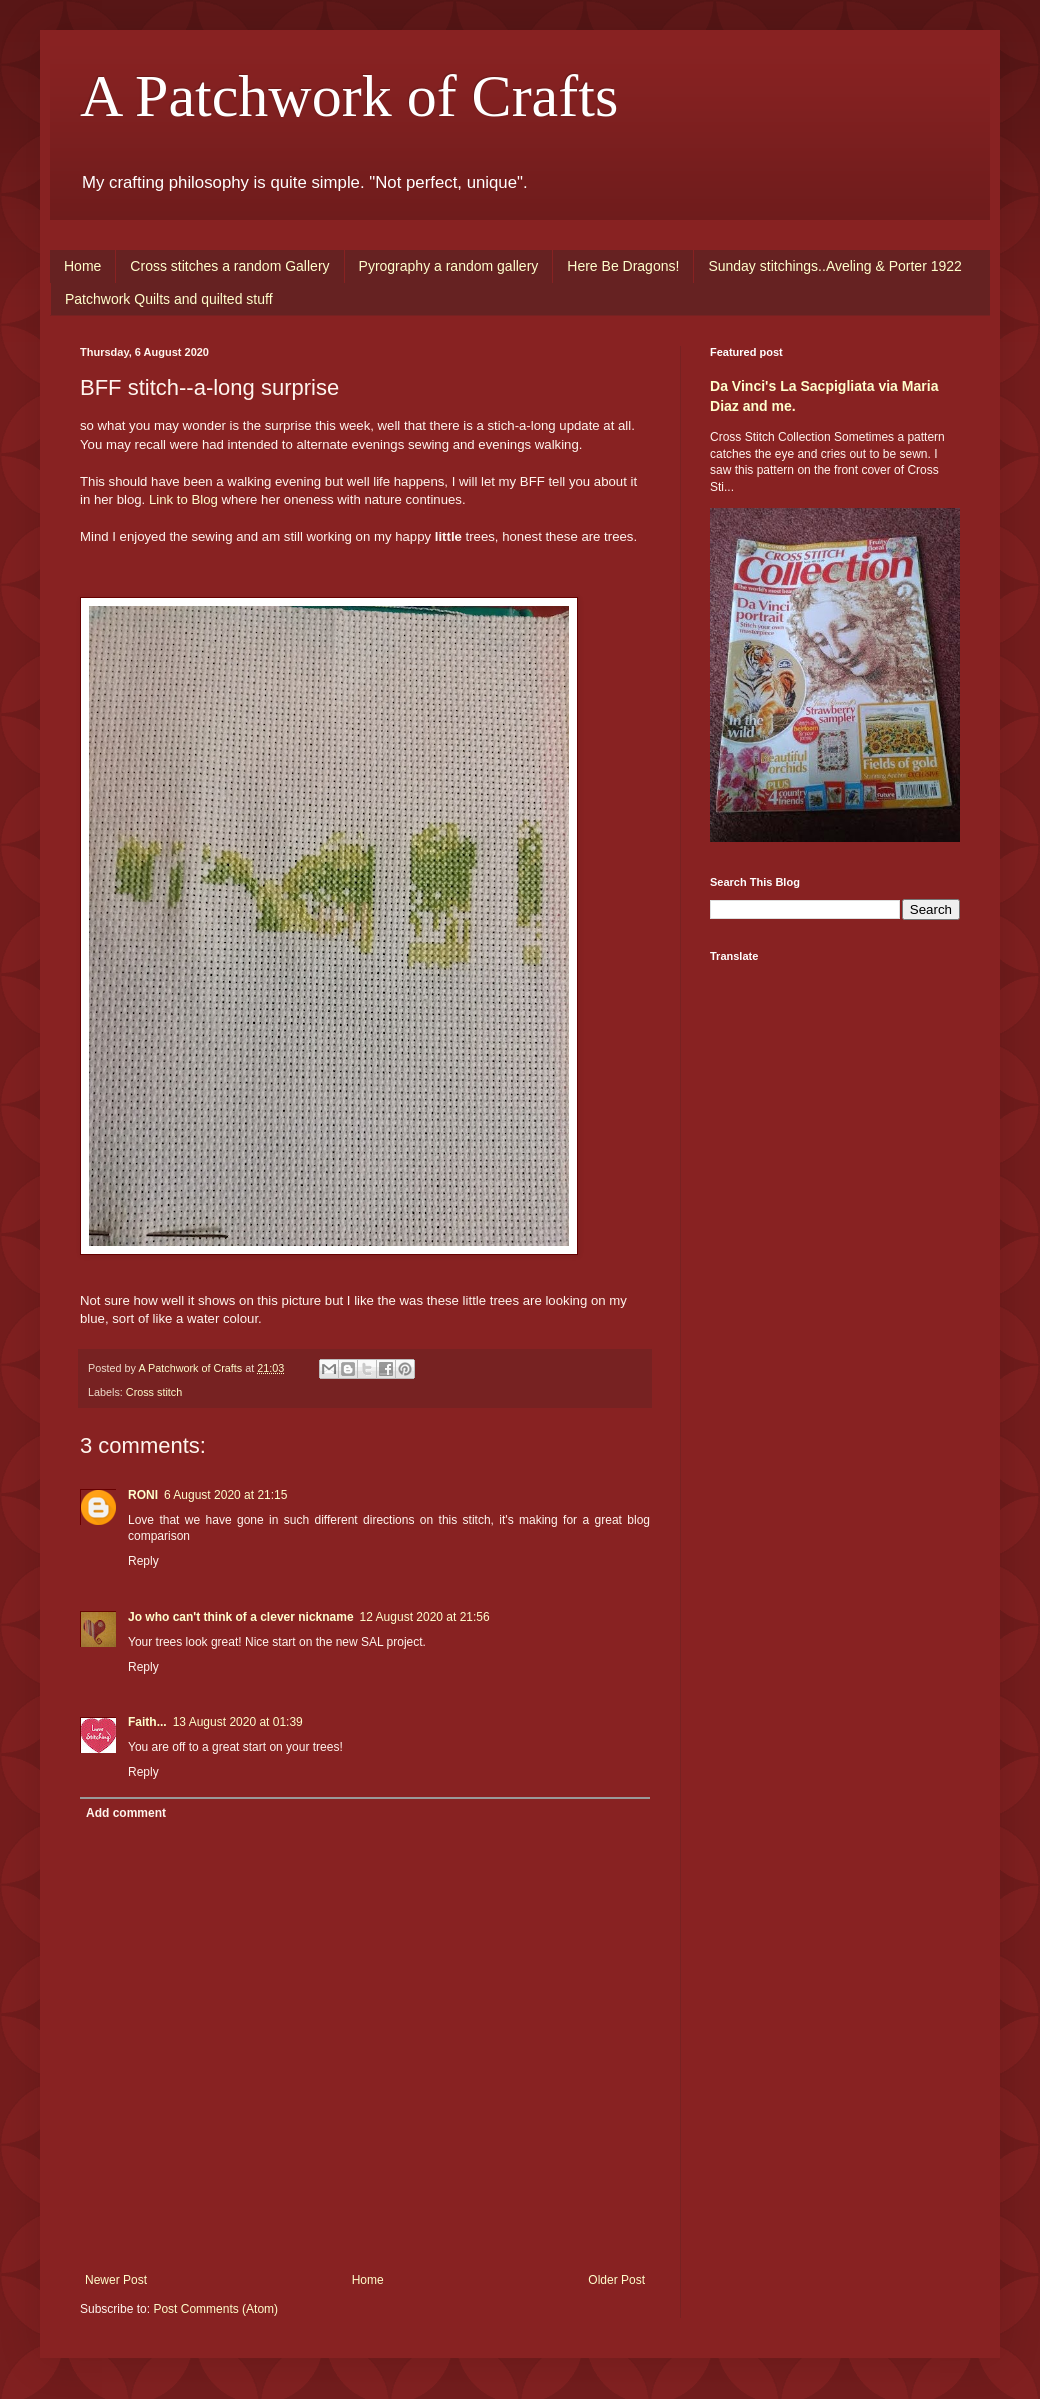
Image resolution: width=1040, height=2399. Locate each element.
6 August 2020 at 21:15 (225, 1495)
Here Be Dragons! (623, 266)
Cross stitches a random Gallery (229, 266)
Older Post (616, 2280)
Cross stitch (154, 1392)
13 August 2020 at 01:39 (238, 1722)
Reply (143, 1561)
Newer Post (116, 2280)
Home (82, 266)
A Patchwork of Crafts (349, 96)
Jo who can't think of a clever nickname (241, 1617)
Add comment (126, 1813)
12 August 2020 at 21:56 (425, 1617)
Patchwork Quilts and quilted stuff (169, 299)
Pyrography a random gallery (449, 266)
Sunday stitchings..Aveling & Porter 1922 (834, 266)
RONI (143, 1495)
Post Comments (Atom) (215, 2309)
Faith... (147, 1722)
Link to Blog (183, 499)
